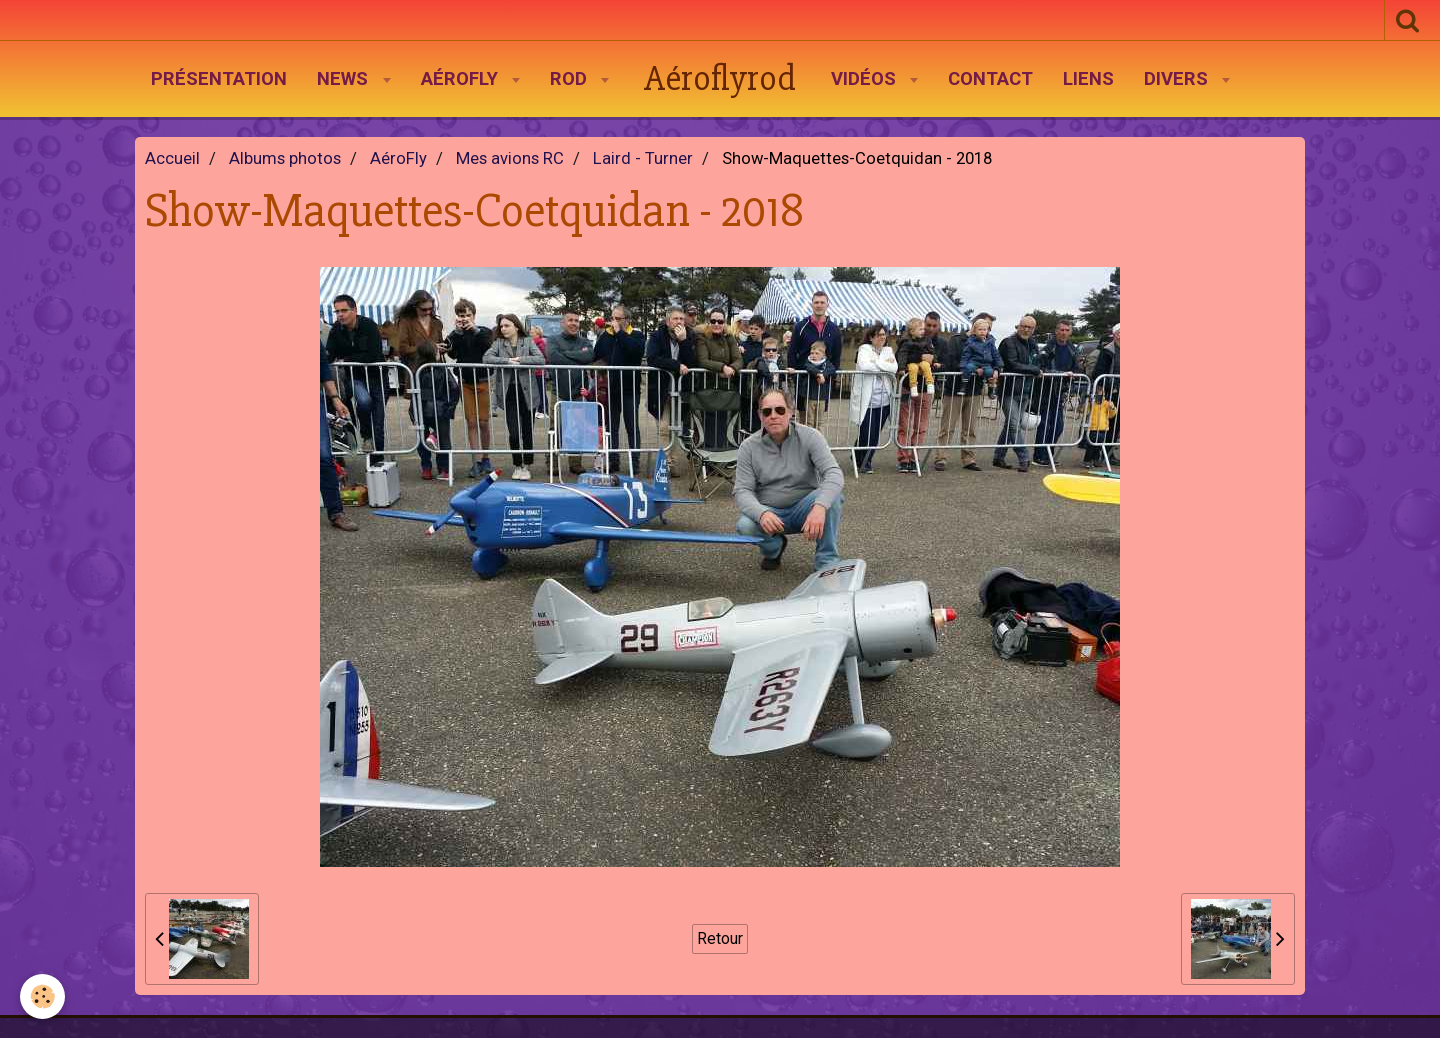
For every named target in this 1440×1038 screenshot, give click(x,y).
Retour (720, 938)
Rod (571, 79)
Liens (1088, 79)
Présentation (219, 79)
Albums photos (285, 158)
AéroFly (462, 79)
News (345, 79)
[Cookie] (42, 996)
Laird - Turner (643, 158)
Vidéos (866, 79)
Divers (1178, 79)
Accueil (172, 158)
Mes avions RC (510, 158)
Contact (990, 79)
